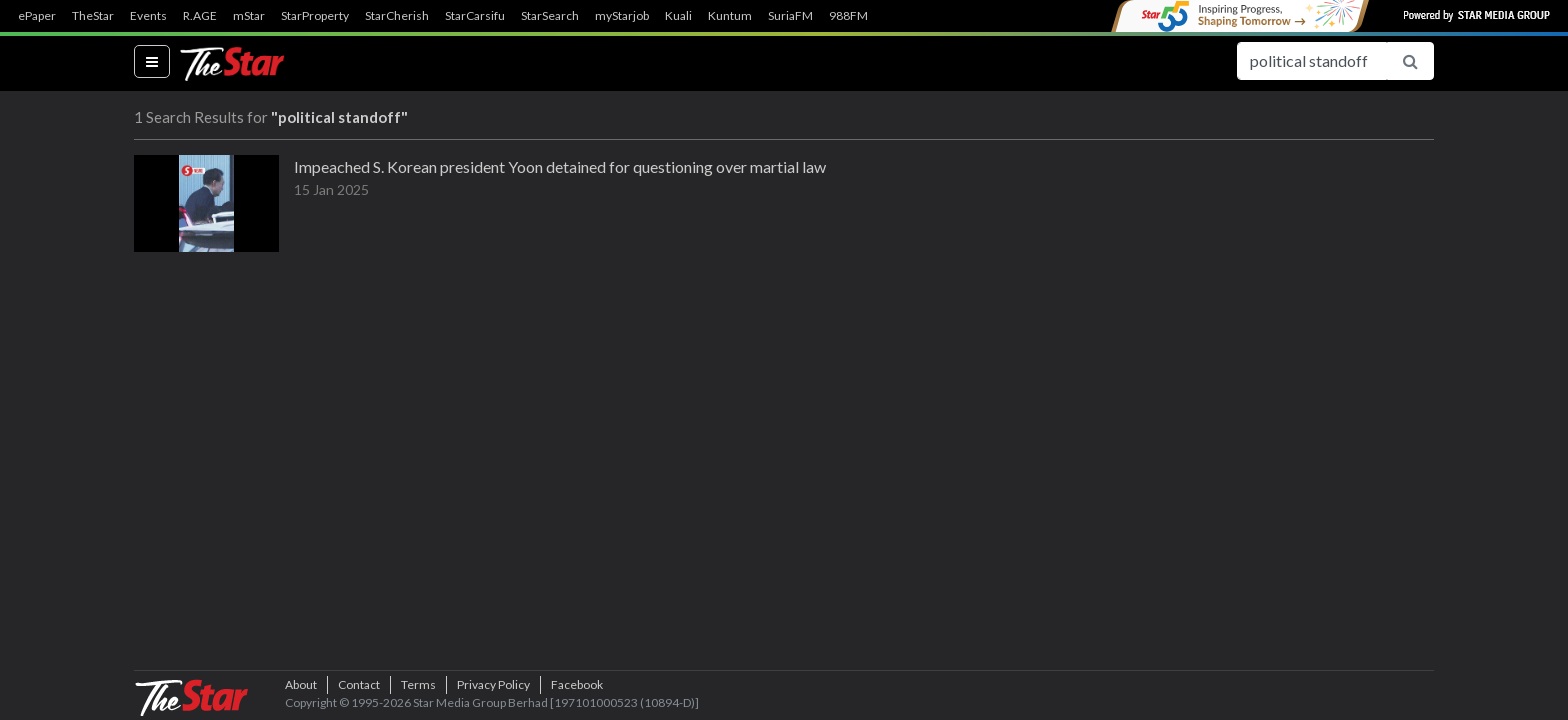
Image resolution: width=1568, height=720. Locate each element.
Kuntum (730, 16)
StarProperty (315, 16)
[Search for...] (1312, 61)
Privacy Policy (493, 684)
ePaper (37, 16)
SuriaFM (790, 16)
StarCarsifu (475, 16)
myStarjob (622, 16)
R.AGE (200, 16)
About (301, 684)
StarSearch (550, 16)
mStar (249, 16)
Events (148, 16)
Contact (359, 684)
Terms (418, 684)
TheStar (93, 16)
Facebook (577, 684)
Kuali (678, 16)
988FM (848, 16)
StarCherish (397, 16)
